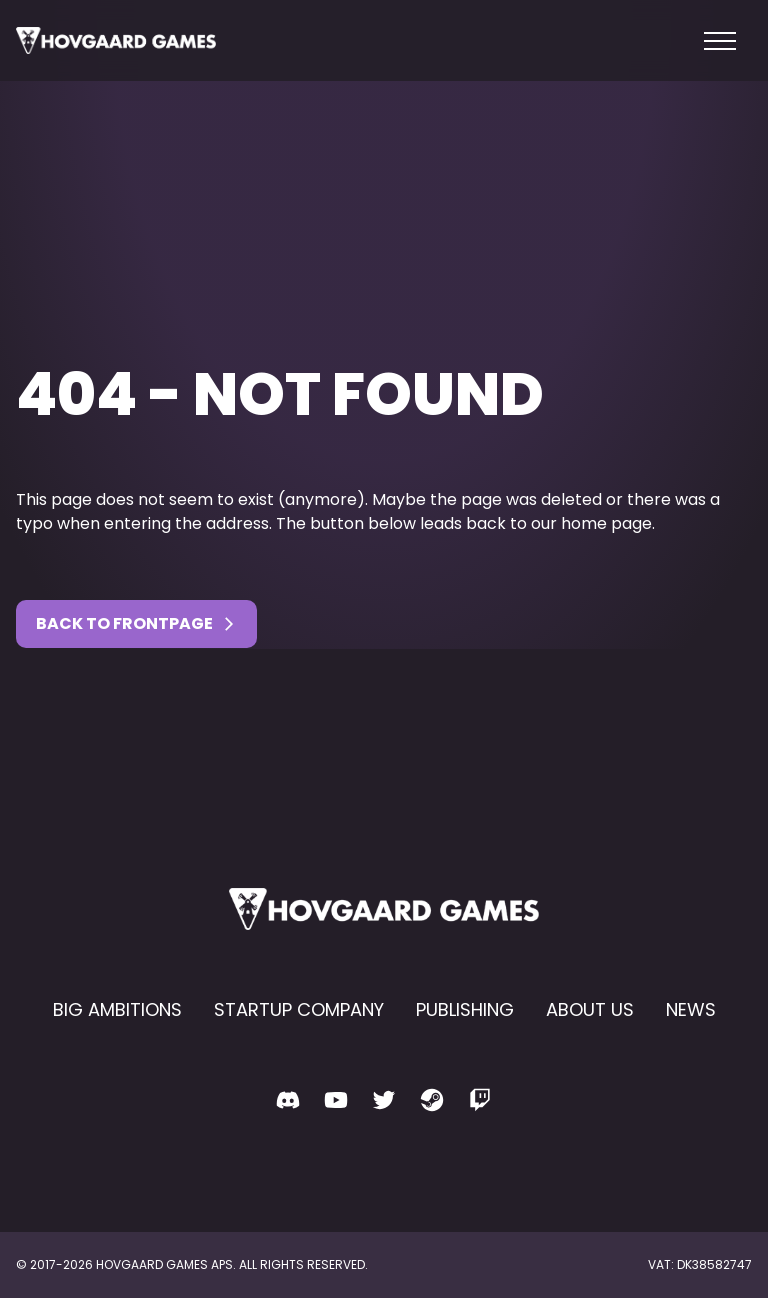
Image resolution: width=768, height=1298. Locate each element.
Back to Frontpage (136, 624)
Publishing (465, 1009)
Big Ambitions (117, 1009)
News (691, 1009)
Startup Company (299, 1009)
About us (590, 1009)
